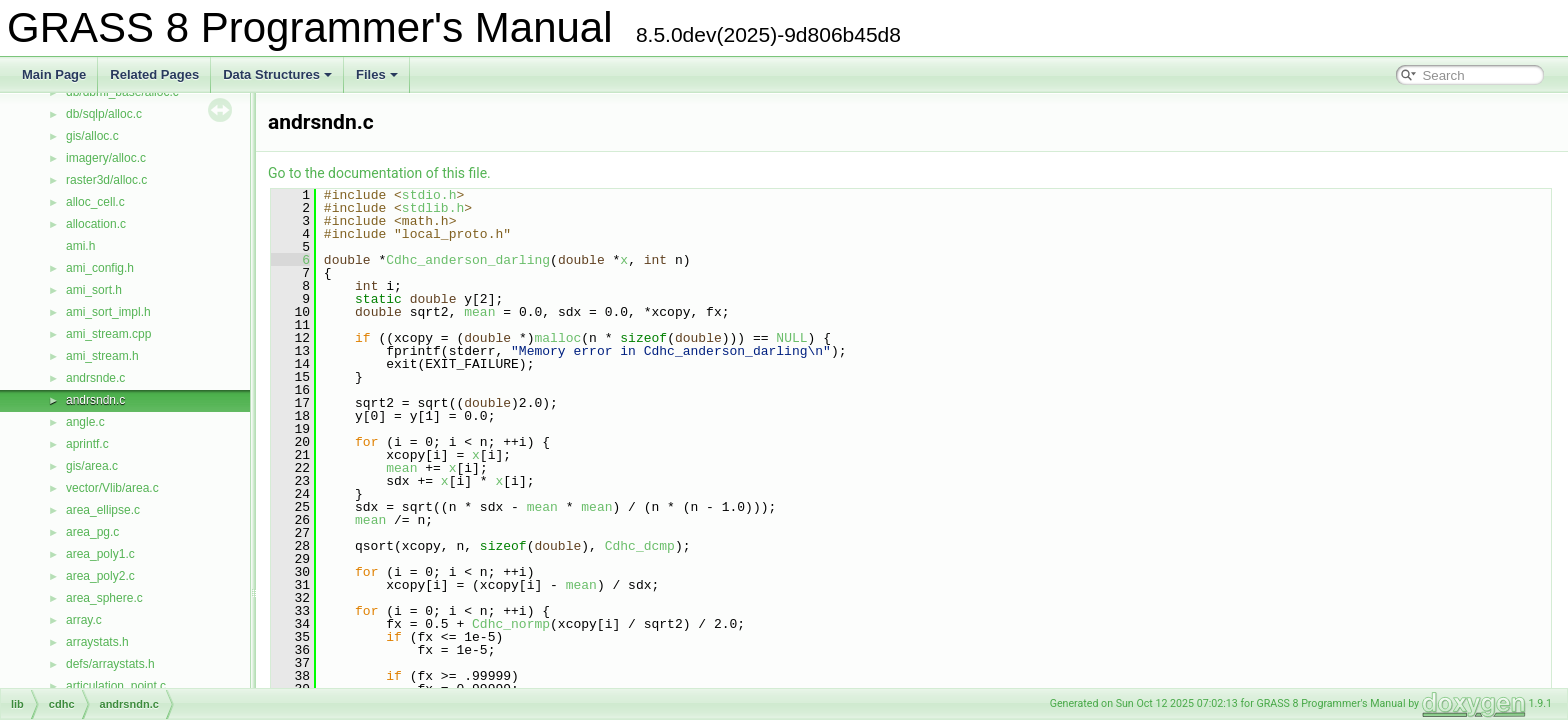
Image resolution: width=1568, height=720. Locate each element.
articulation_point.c (116, 686)
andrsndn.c (95, 400)
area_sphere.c (104, 598)
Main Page (54, 74)
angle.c (85, 422)
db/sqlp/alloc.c (104, 114)
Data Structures (277, 74)
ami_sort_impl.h (108, 312)
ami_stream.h (102, 356)
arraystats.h (97, 642)
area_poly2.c (100, 576)
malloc (557, 338)
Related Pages (154, 74)
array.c (84, 620)
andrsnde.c (95, 378)
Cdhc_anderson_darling (468, 260)
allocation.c (96, 224)
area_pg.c (92, 532)
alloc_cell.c (95, 202)
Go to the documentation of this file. (379, 173)
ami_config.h (100, 268)
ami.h (80, 246)
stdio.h (429, 195)
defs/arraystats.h (110, 664)
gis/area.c (92, 466)
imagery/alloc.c (106, 158)
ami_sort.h (94, 290)
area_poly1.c (100, 554)
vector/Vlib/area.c (112, 488)
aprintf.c (87, 444)
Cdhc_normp (511, 624)
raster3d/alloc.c (106, 180)
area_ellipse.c (103, 510)
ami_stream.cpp (108, 334)
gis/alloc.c (92, 136)
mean (479, 312)
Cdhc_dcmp (640, 546)
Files (377, 74)
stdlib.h (433, 208)
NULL (791, 338)
